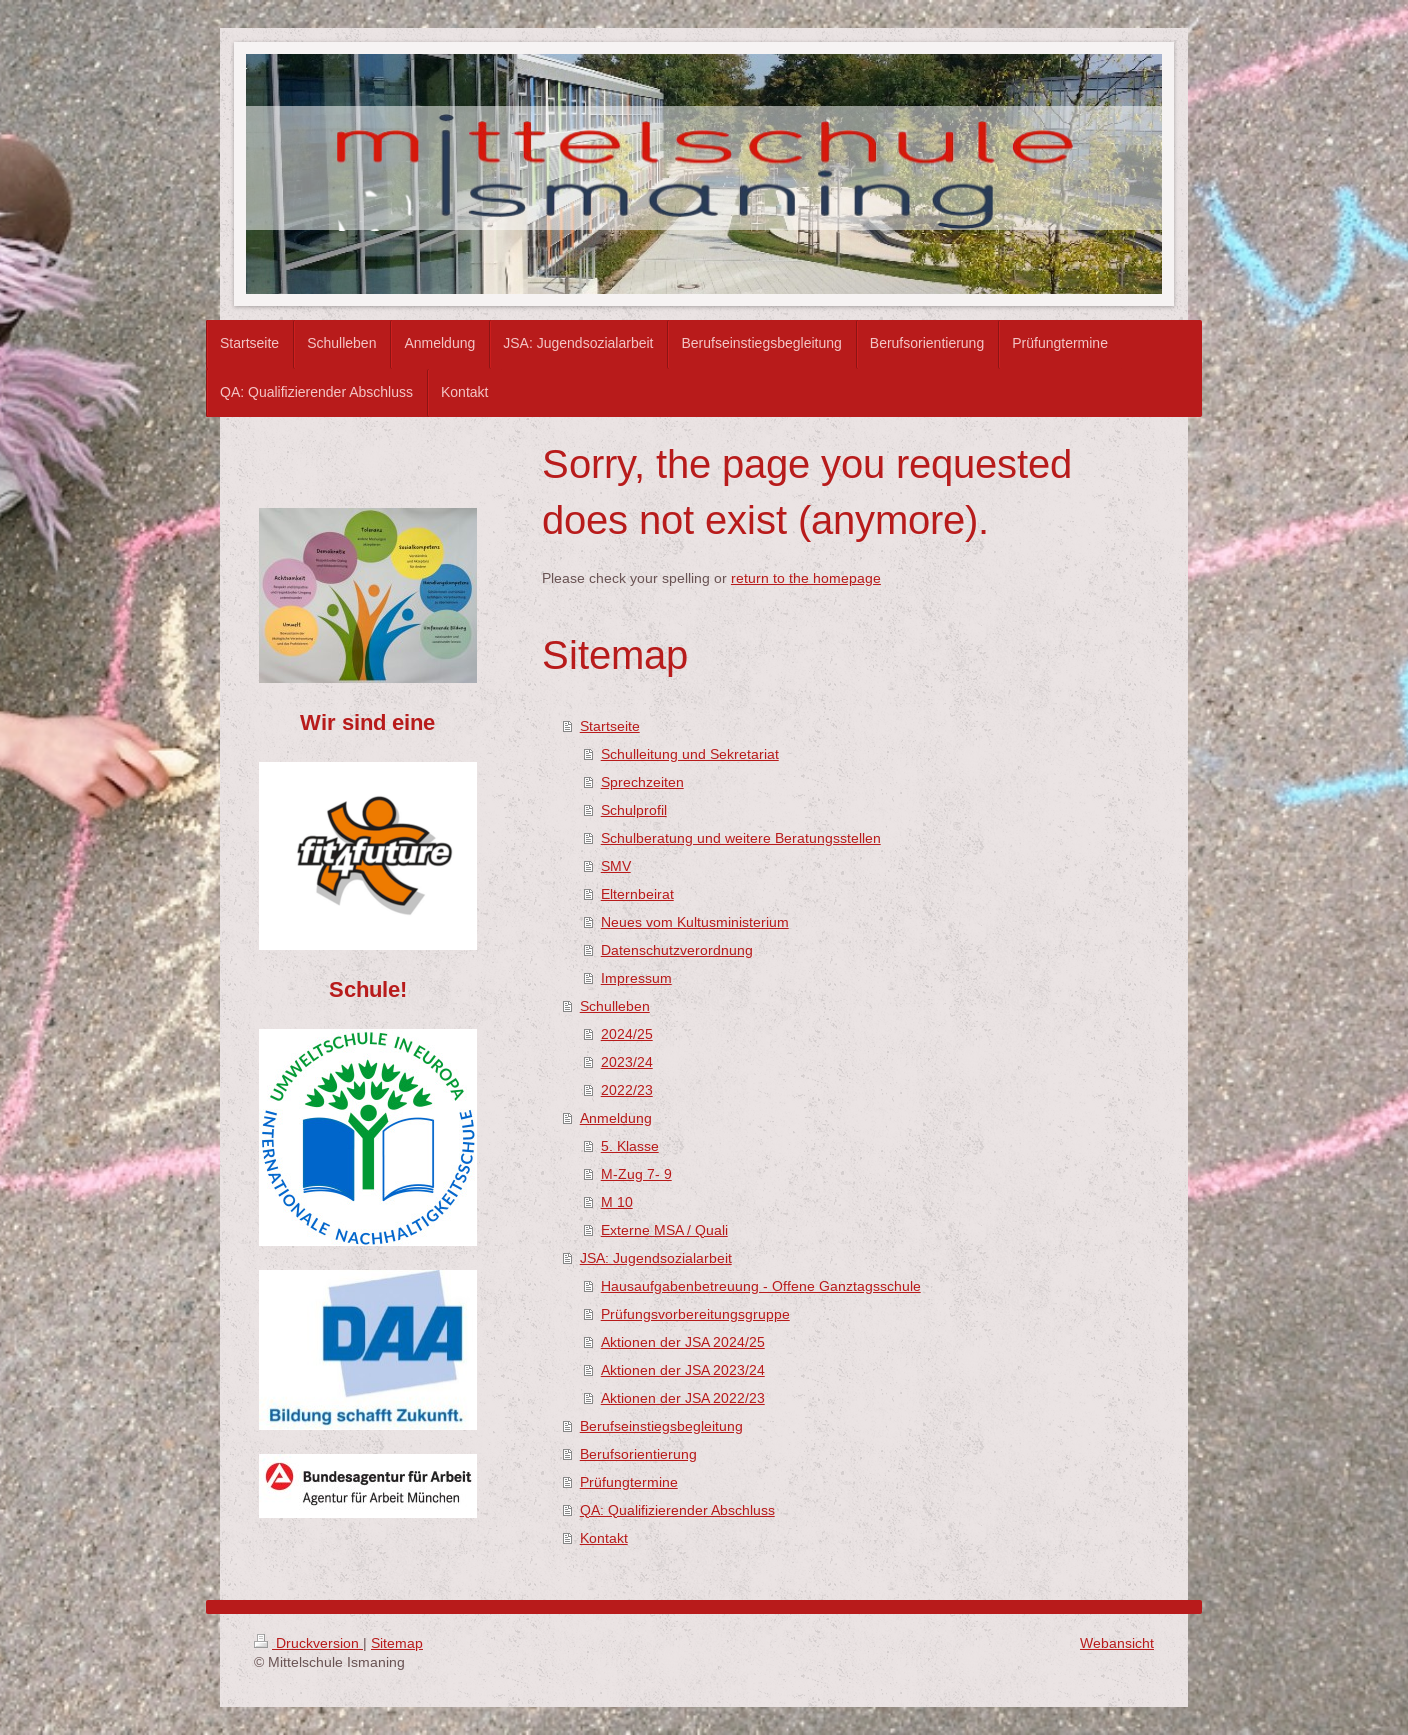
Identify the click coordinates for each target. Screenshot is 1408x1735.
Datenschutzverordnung (677, 950)
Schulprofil (634, 810)
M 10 (617, 1202)
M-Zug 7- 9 (636, 1174)
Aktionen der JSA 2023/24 (683, 1370)
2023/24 (627, 1062)
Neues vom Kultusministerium (695, 922)
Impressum (636, 978)
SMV (616, 866)
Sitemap (397, 1643)
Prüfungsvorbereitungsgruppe (695, 1314)
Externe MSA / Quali (664, 1230)
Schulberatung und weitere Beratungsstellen (741, 838)
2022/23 (627, 1090)
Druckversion (308, 1643)
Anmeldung (616, 1118)
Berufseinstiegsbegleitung (661, 1426)
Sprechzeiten (642, 782)
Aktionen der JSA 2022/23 (683, 1398)
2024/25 (627, 1034)
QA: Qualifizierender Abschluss (677, 1510)
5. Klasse (630, 1146)
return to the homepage (806, 578)
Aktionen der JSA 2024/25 (683, 1342)
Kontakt (604, 1538)
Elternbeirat (637, 894)
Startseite (610, 726)
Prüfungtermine (629, 1482)
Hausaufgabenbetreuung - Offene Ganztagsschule (761, 1286)
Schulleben (615, 1006)
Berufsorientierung (638, 1454)
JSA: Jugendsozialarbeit (656, 1258)
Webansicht (1117, 1643)
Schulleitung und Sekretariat (690, 754)
